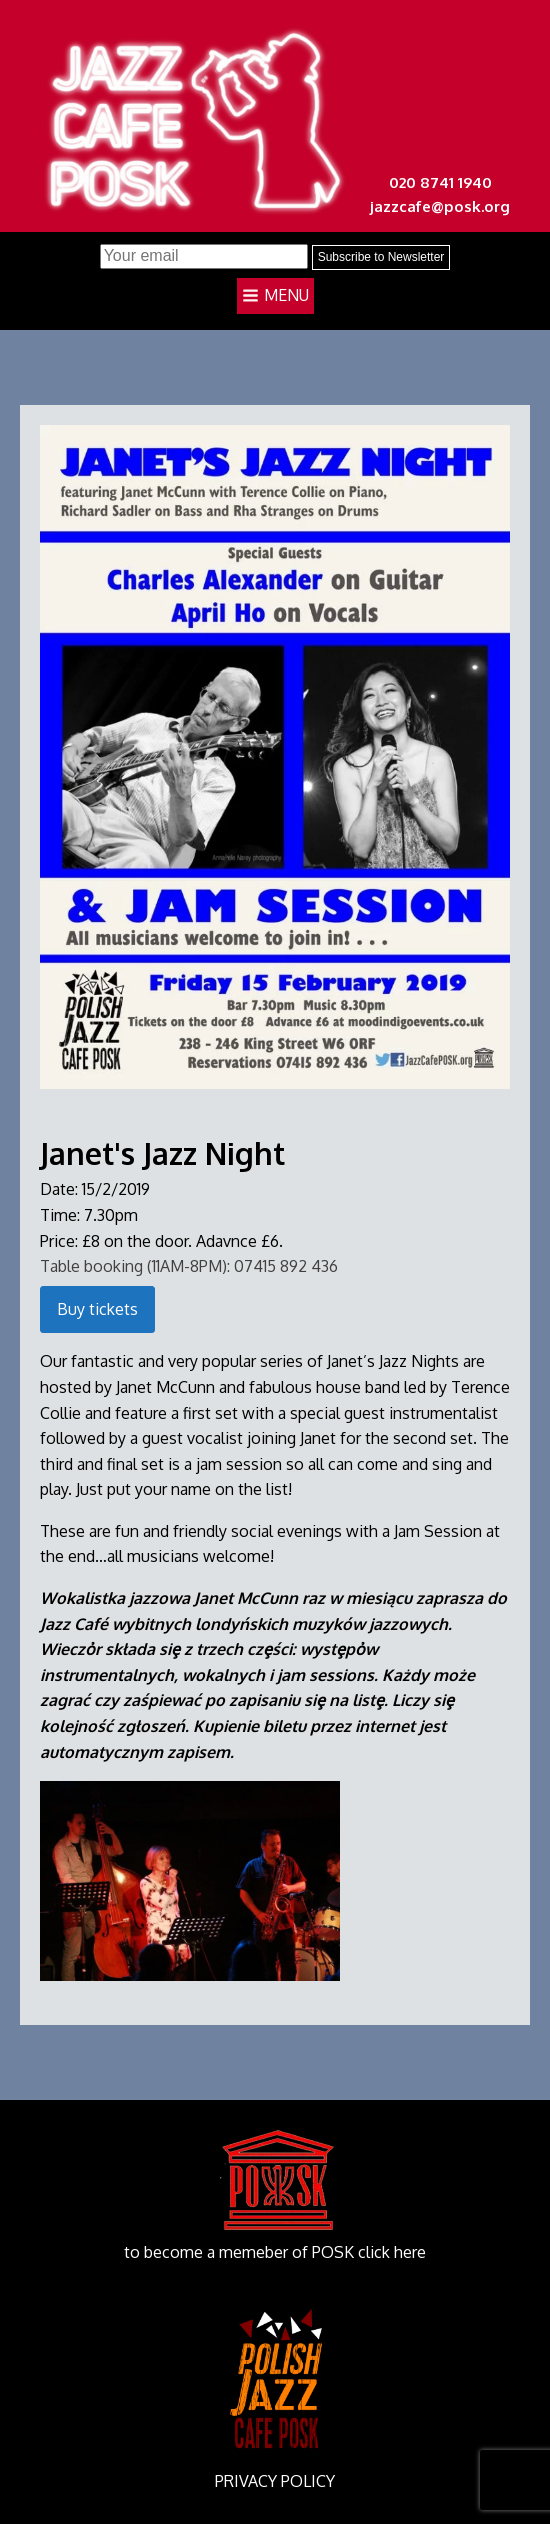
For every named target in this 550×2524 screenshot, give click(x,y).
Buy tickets (97, 1309)
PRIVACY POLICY (275, 2481)
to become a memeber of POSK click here (275, 2252)
